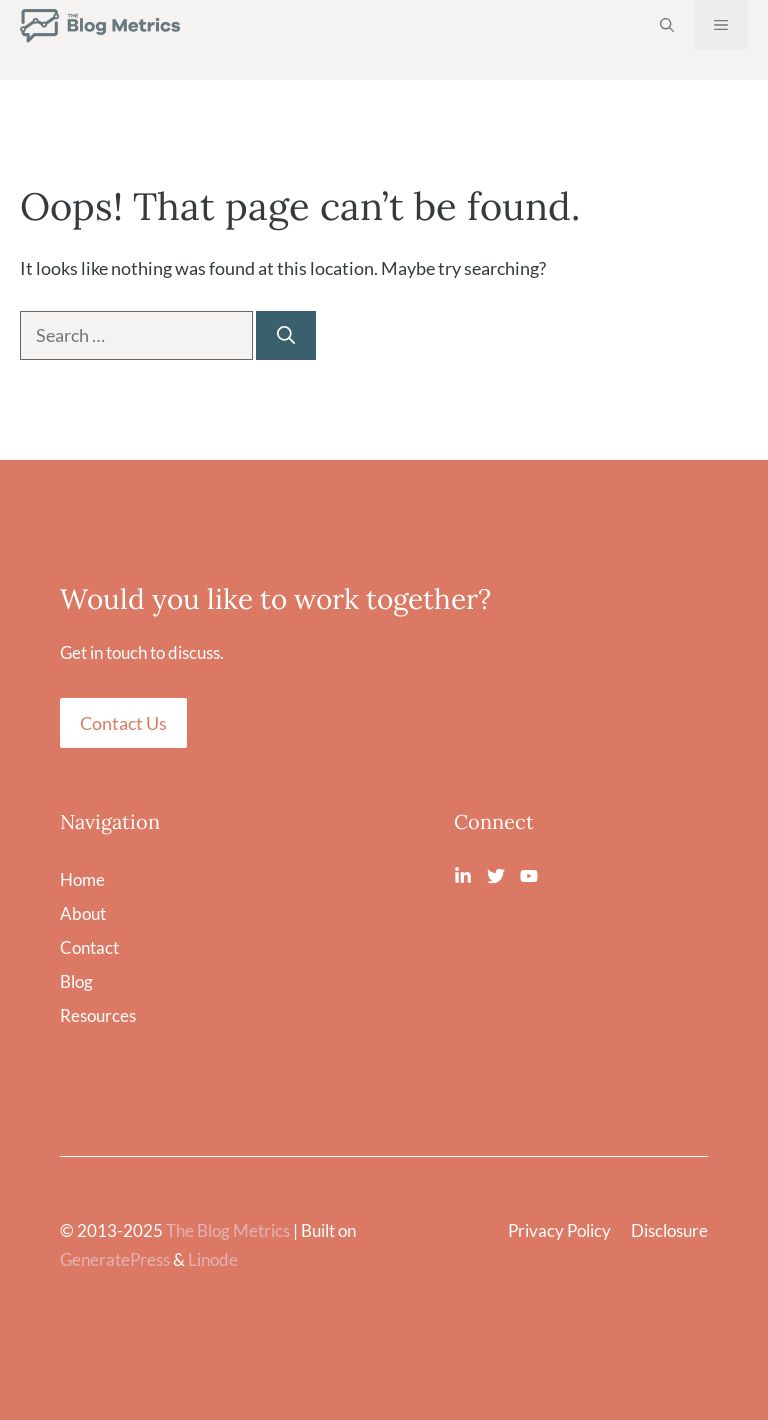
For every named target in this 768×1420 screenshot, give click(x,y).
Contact (89, 947)
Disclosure (669, 1230)
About (83, 913)
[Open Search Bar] (667, 25)
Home (82, 879)
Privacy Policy (559, 1230)
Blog (76, 981)
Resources (98, 1015)
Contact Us (123, 723)
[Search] (286, 335)
